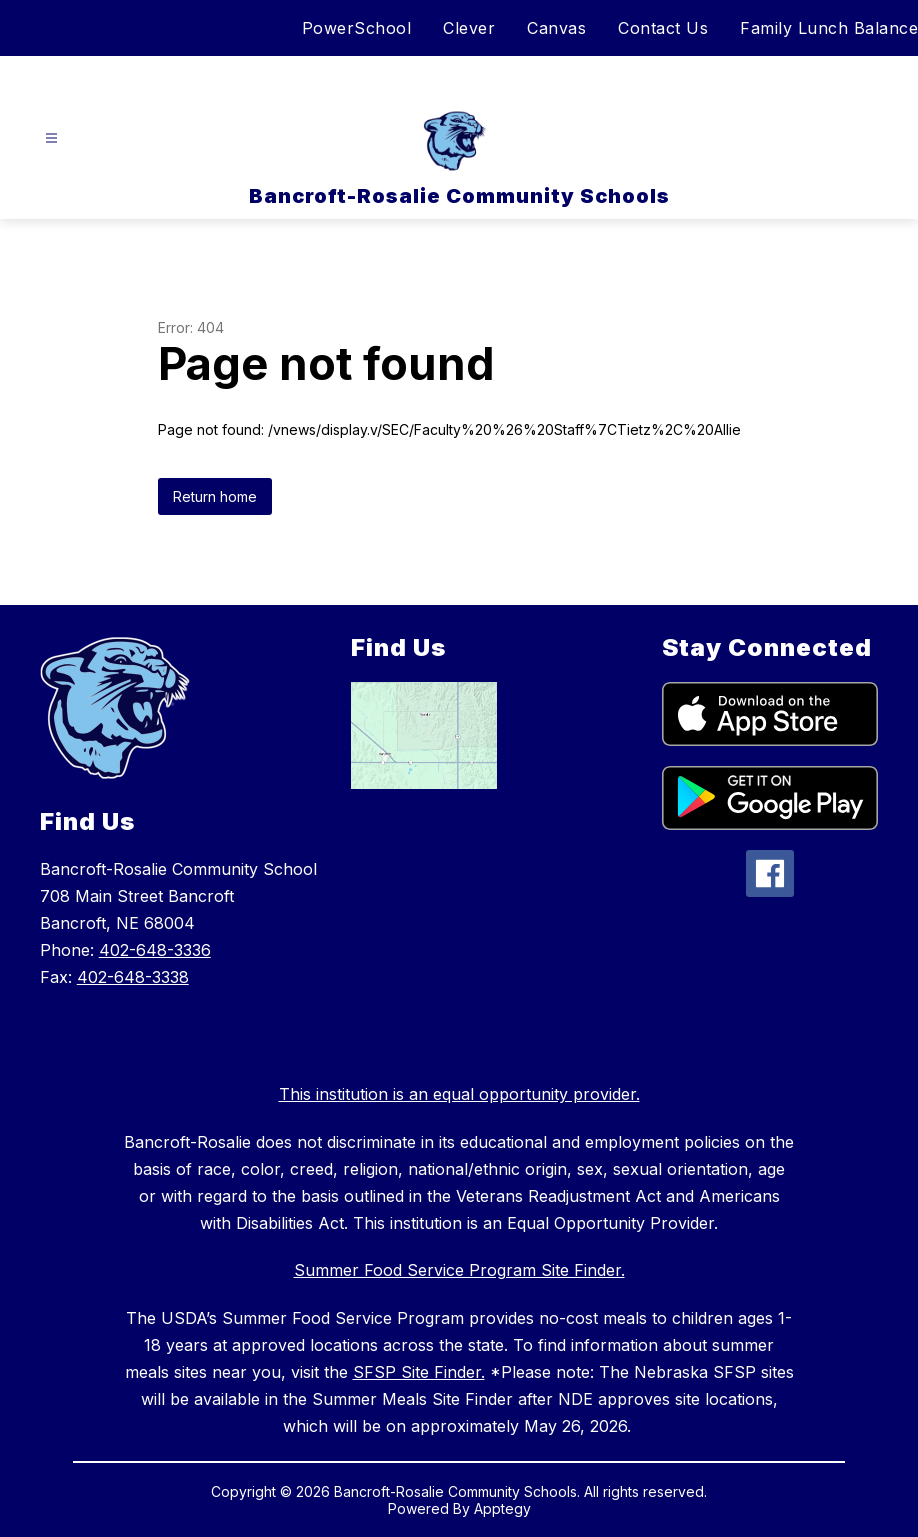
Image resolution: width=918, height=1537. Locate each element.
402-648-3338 (133, 977)
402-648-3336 (155, 950)
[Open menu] (51, 138)
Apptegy (502, 1508)
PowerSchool (357, 28)
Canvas (556, 28)
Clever (469, 28)
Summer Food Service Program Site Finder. (459, 1270)
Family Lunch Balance (829, 28)
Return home (215, 496)
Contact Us (663, 28)
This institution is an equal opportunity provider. (459, 1094)
